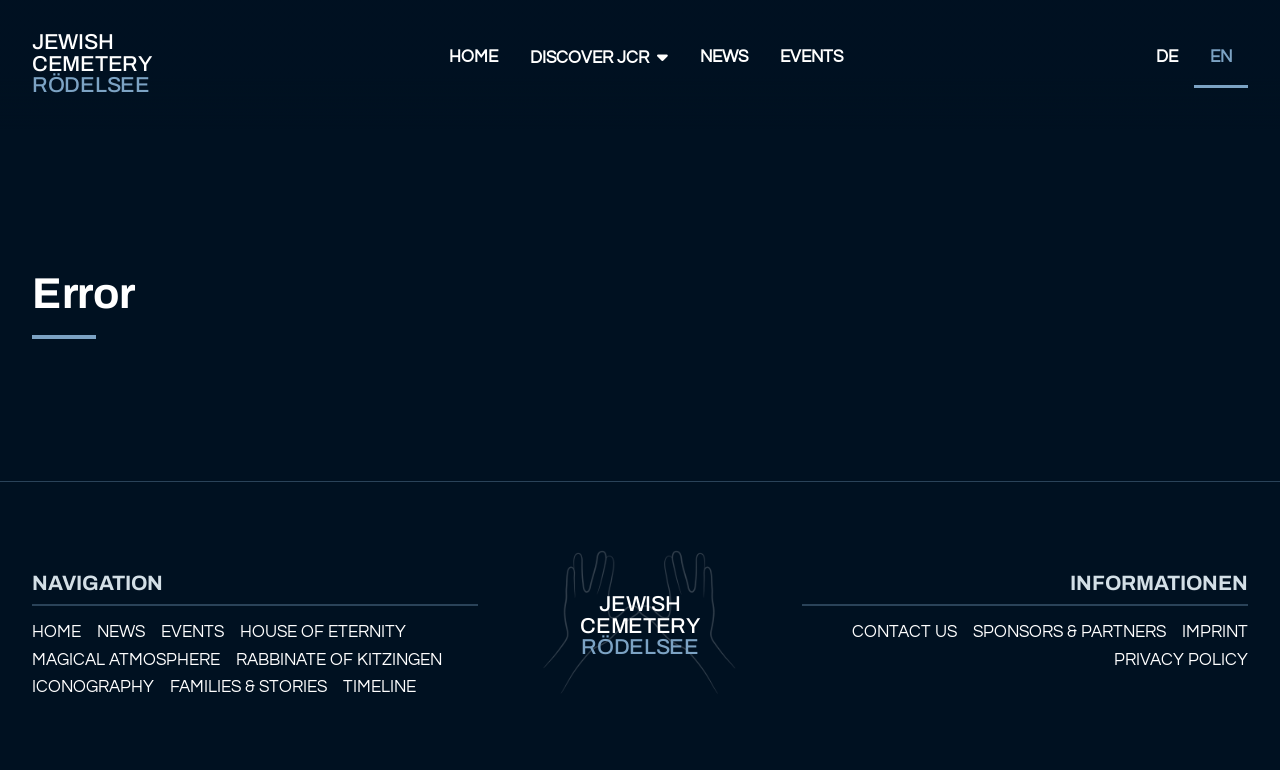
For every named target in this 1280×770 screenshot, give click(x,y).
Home (473, 57)
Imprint (1215, 632)
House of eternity (323, 632)
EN (1221, 57)
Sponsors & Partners (1069, 632)
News (724, 57)
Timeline (379, 687)
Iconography (93, 687)
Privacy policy (1181, 660)
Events (811, 57)
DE (1167, 57)
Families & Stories (248, 687)
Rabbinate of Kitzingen (339, 660)
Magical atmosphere (126, 660)
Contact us (904, 632)
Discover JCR (589, 58)
